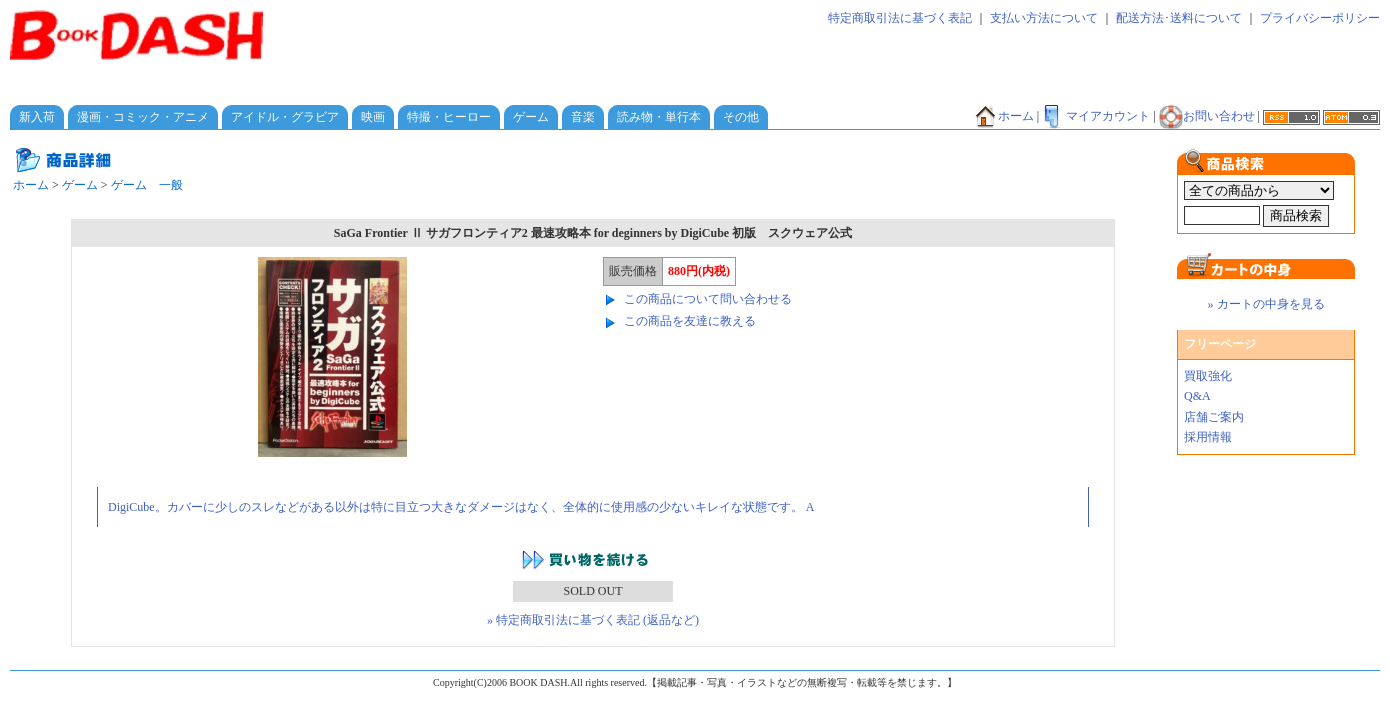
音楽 (583, 117)
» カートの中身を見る (1266, 304)
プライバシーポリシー (1320, 18)
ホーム (1004, 116)
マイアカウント (1096, 116)
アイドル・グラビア (285, 117)
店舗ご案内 (1214, 417)
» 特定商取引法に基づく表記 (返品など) (593, 620)
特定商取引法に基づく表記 (900, 18)
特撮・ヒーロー (449, 117)
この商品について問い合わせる (708, 299)
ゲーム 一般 (147, 185)
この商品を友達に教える (690, 321)
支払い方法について (1044, 18)
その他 (741, 117)
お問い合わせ (1207, 116)
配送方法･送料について (1179, 18)
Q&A (1197, 396)
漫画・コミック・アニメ (143, 117)
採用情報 (1208, 437)
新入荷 (37, 117)
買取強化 (1208, 376)
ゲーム (531, 117)
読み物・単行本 (659, 117)
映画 (373, 117)
